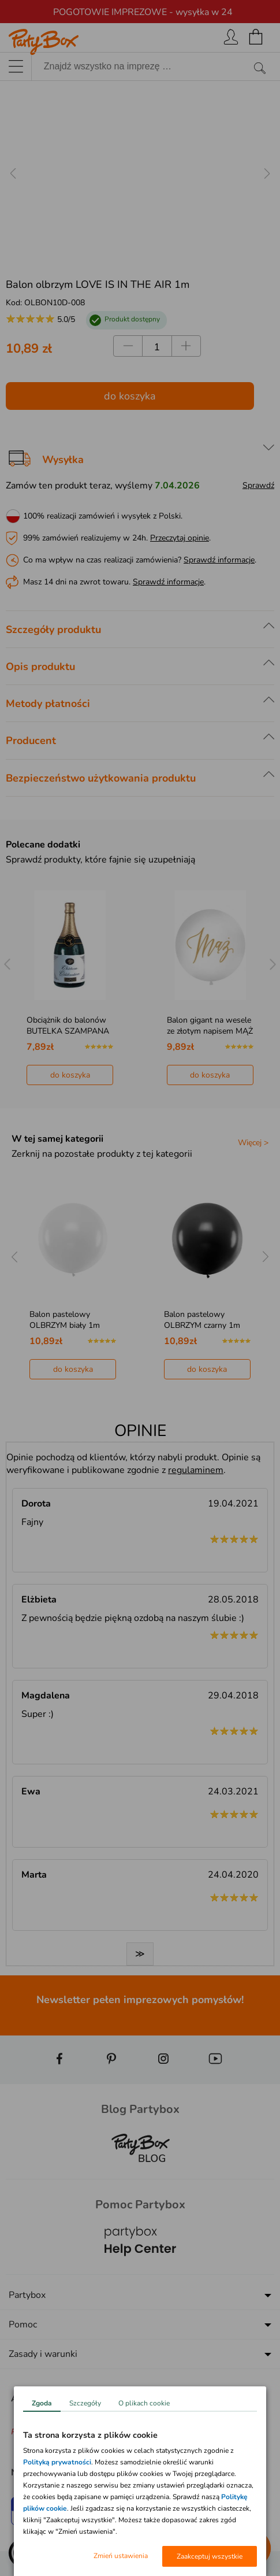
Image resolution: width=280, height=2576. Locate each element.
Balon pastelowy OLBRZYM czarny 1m (202, 1320)
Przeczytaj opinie (179, 537)
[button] (23, 2552)
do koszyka (130, 396)
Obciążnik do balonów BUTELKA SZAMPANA (68, 1026)
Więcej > (253, 1142)
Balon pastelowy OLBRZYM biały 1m (64, 1320)
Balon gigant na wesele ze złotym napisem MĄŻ (210, 1026)
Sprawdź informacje (219, 559)
